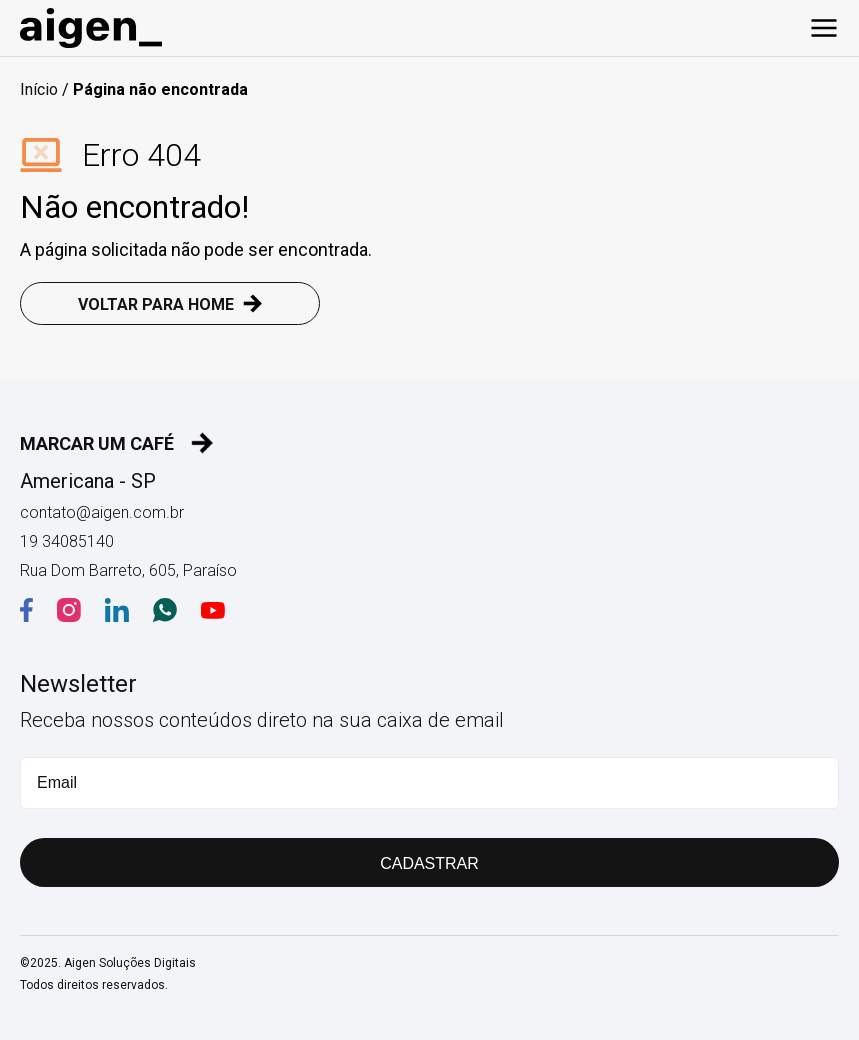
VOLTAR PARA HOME (170, 303)
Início (39, 89)
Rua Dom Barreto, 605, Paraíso (128, 570)
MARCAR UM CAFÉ (117, 443)
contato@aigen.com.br (102, 512)
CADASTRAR (429, 863)
